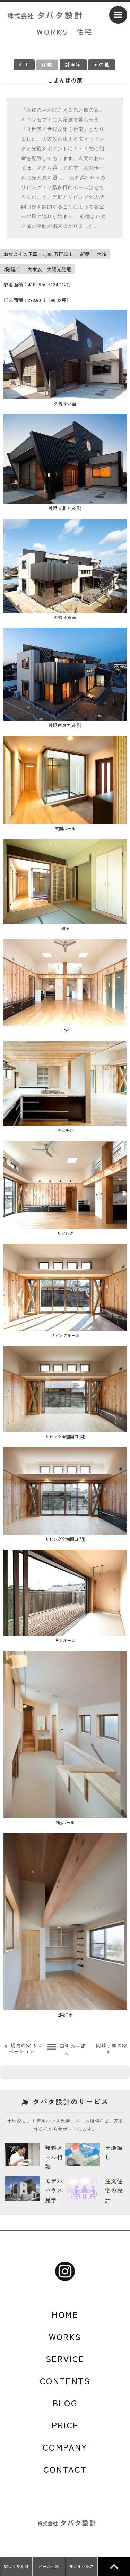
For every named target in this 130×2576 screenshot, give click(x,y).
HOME (65, 2314)
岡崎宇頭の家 (111, 2048)
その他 (101, 64)
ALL (24, 64)
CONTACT (65, 2469)
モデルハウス (81, 2566)
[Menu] (118, 15)
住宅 (47, 64)
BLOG (65, 2403)
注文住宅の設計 (114, 2190)
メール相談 (48, 2566)
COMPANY (65, 2447)
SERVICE (65, 2359)
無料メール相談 (54, 2156)
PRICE (65, 2425)
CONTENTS (65, 2381)
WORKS (65, 2336)
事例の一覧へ (66, 2050)
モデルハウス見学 (54, 2190)
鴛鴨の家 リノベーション (23, 2048)
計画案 (73, 64)
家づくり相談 (16, 2566)
